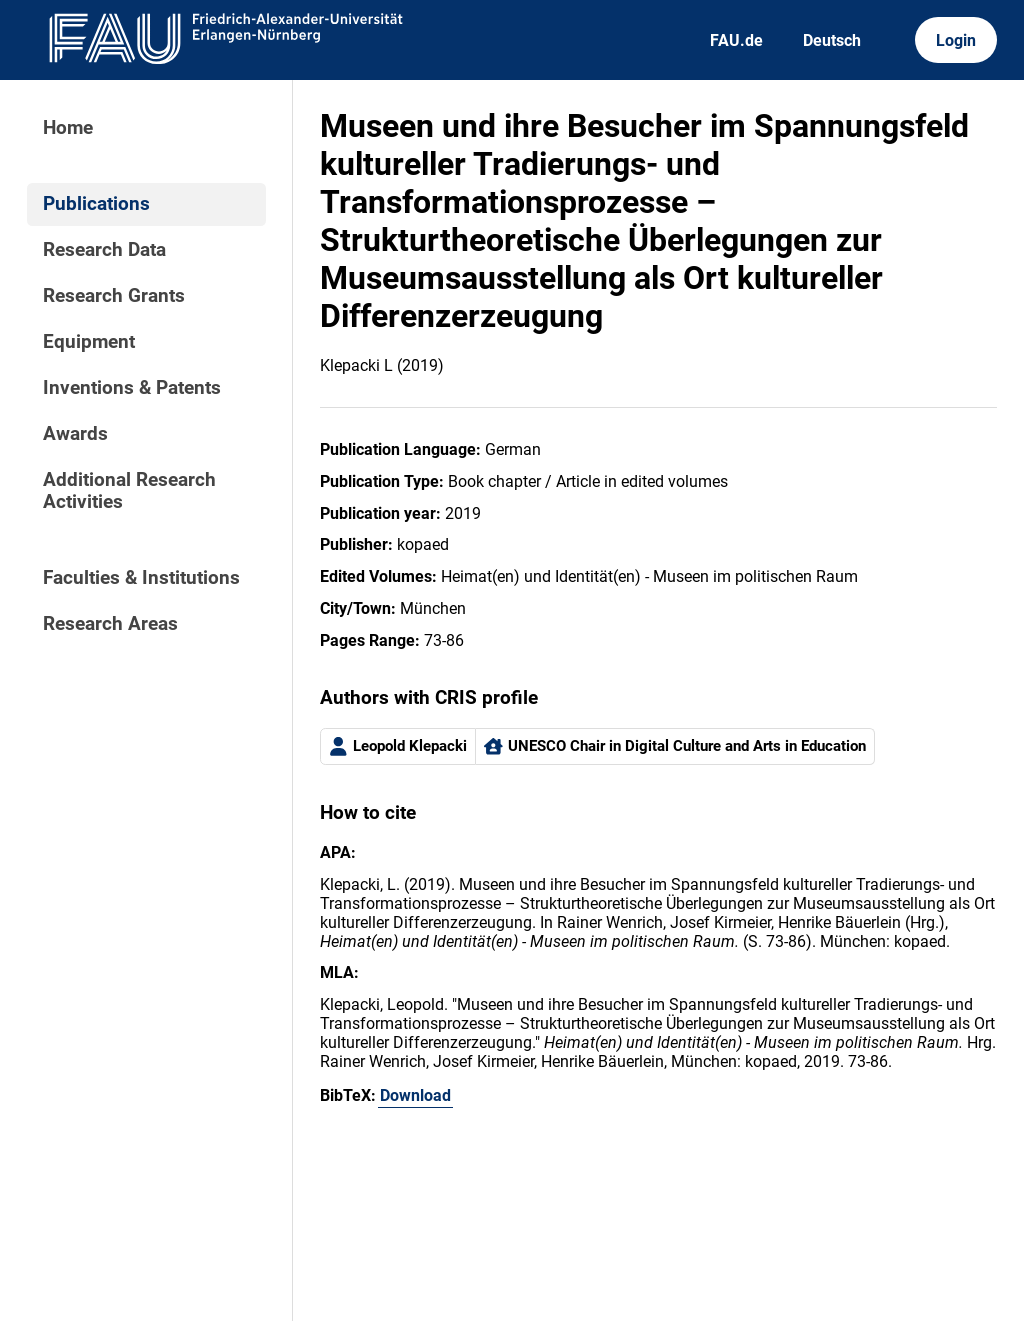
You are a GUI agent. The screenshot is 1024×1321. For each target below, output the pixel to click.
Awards (75, 434)
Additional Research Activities (129, 491)
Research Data (104, 250)
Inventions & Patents (132, 388)
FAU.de (736, 40)
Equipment (89, 342)
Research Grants (114, 296)
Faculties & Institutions (141, 578)
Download (415, 1095)
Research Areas (110, 624)
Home (68, 128)
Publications (96, 204)
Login (956, 40)
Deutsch (832, 40)
